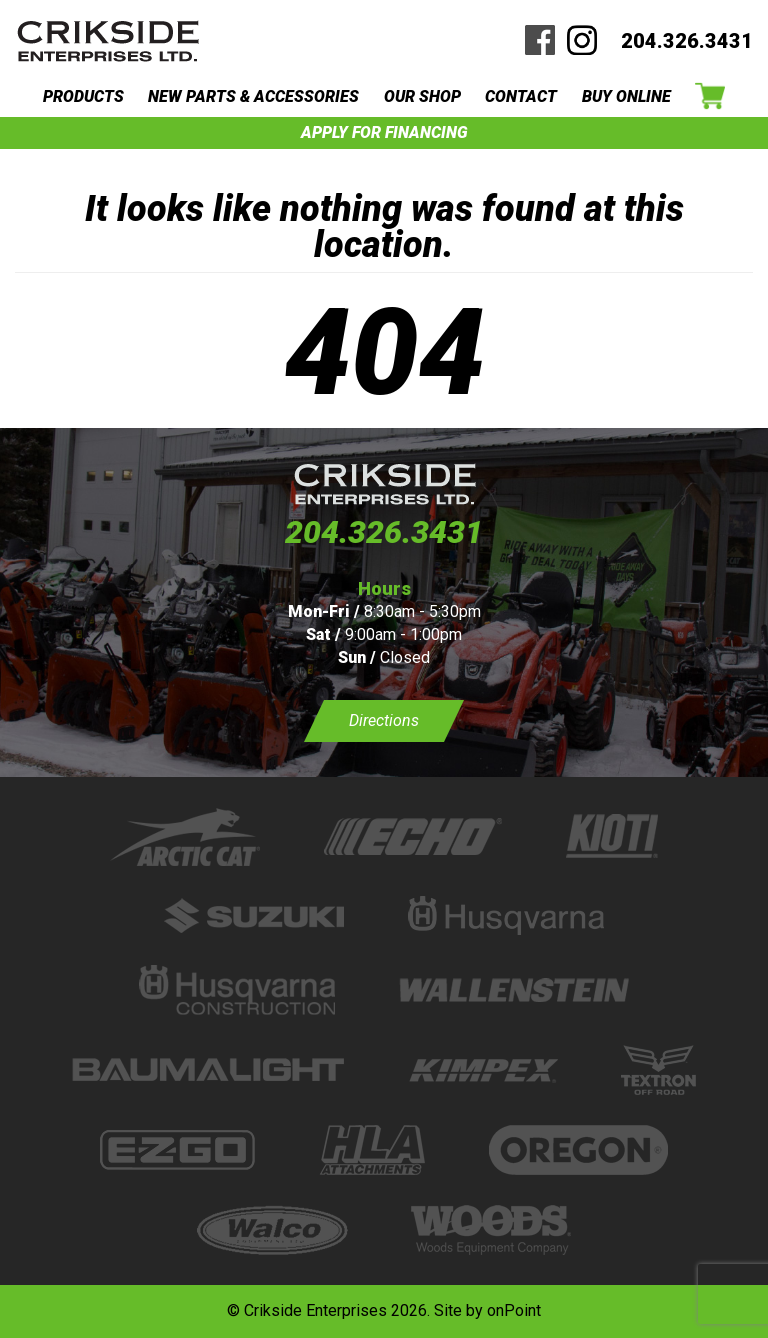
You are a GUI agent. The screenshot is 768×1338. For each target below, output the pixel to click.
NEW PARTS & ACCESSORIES (253, 96)
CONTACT (521, 96)
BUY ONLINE (626, 96)
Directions (384, 720)
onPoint (514, 1310)
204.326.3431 (687, 41)
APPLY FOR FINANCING (384, 132)
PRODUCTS (83, 96)
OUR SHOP (422, 96)
